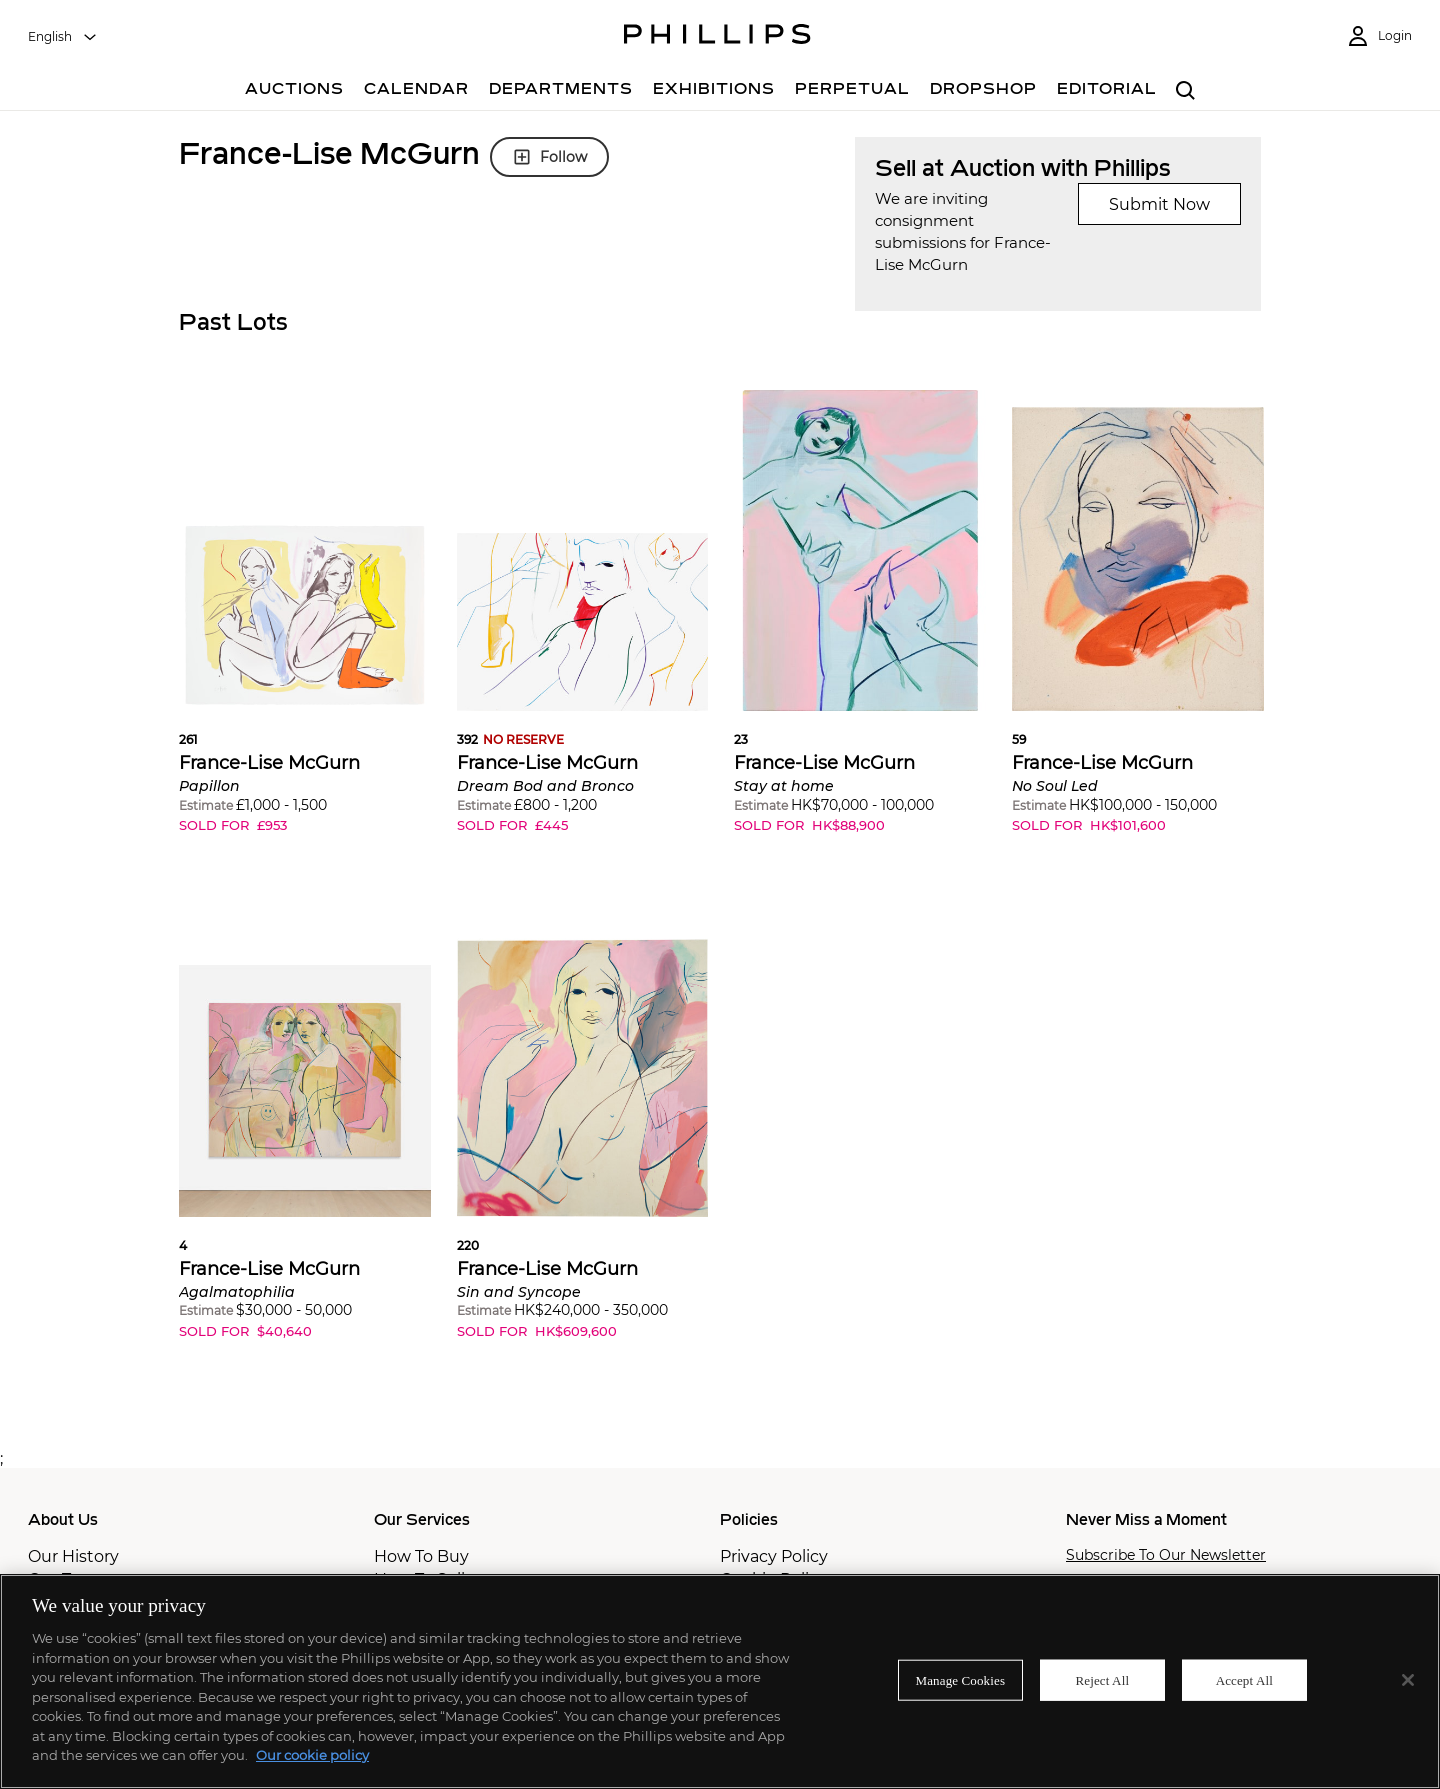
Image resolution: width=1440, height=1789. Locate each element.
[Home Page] (717, 37)
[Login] (1379, 36)
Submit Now (1159, 204)
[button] (305, 627)
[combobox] (63, 37)
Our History (73, 1556)
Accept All (1244, 1679)
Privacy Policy (774, 1556)
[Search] (1185, 91)
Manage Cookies (961, 1679)
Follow (549, 157)
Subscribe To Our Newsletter (1166, 1555)
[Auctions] (294, 91)
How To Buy (421, 1556)
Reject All (1102, 1679)
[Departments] (561, 91)
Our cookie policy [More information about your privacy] (312, 1755)
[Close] (1408, 1680)
